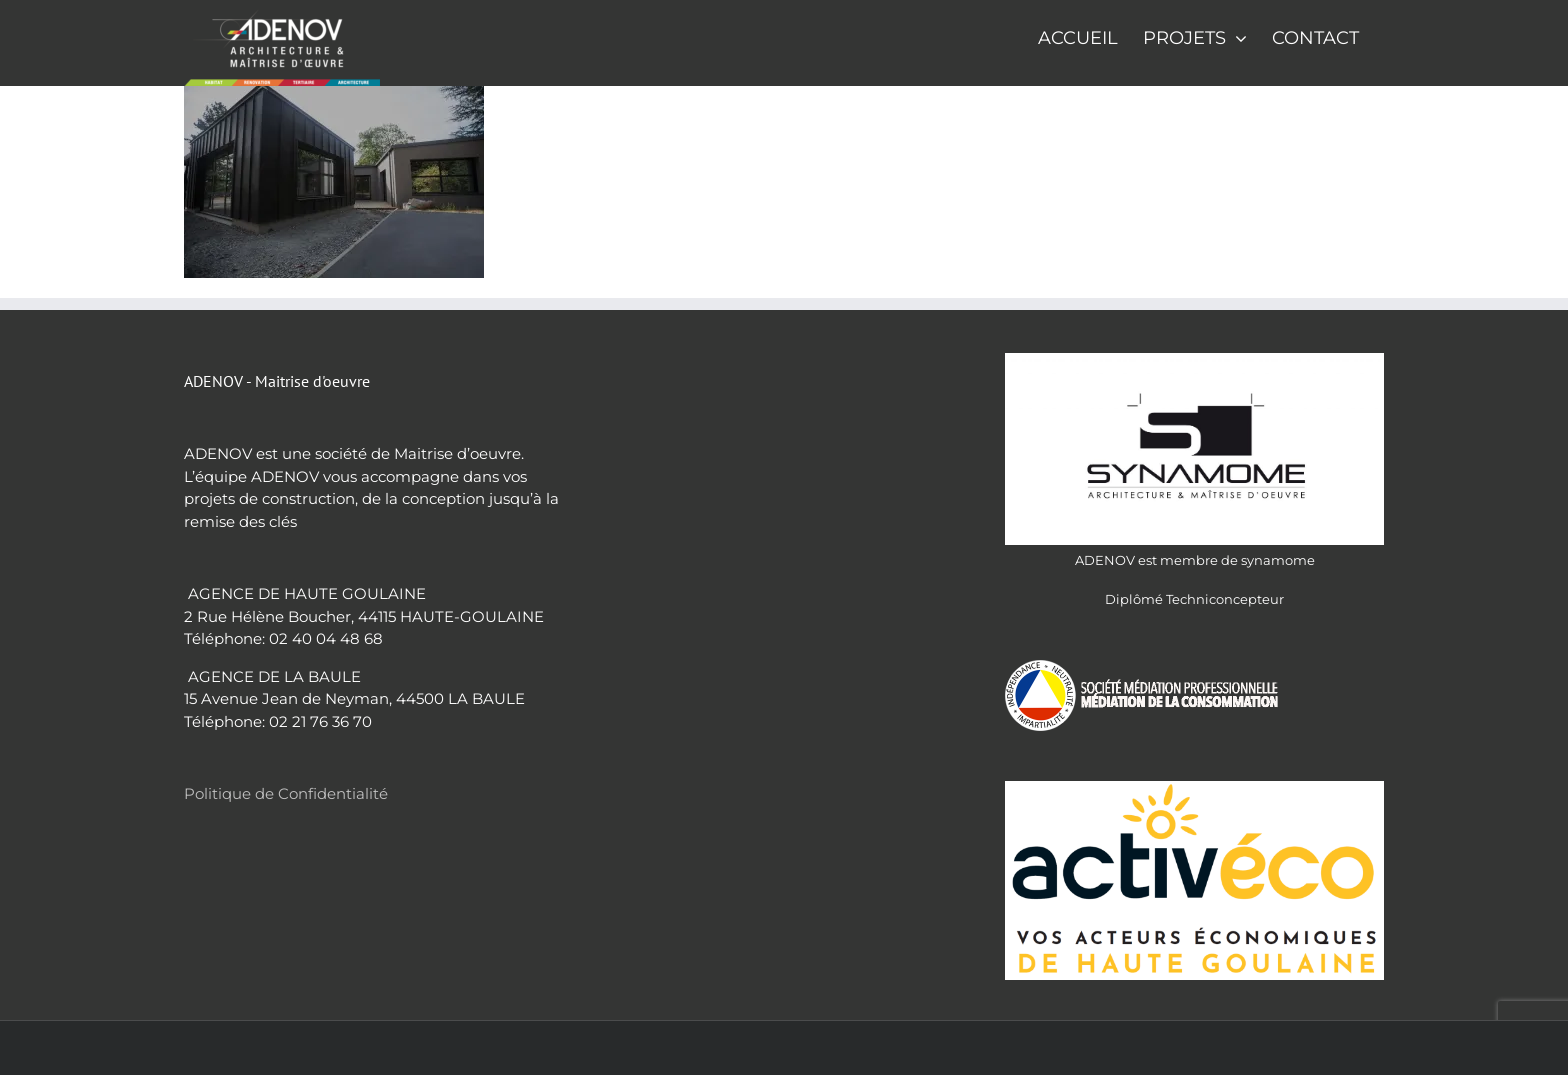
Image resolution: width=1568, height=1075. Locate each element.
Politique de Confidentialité (286, 793)
